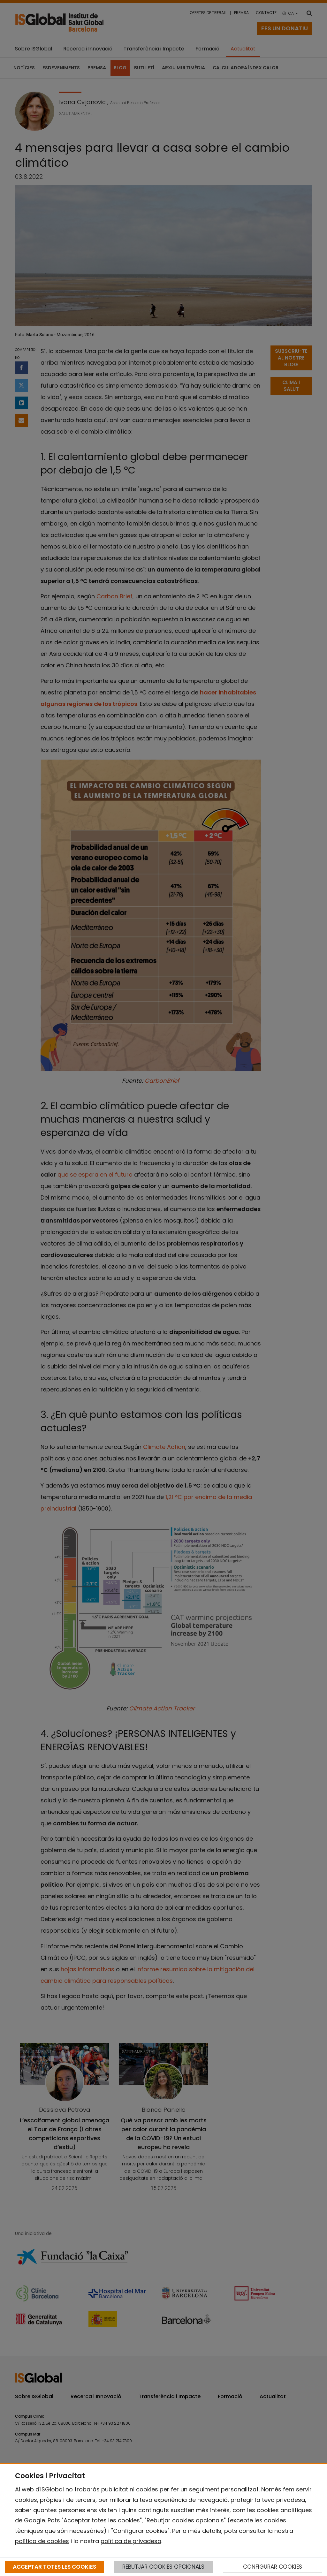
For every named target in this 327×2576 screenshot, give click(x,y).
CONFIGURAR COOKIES (272, 2567)
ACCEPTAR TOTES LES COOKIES (54, 2567)
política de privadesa (131, 2541)
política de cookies (42, 2541)
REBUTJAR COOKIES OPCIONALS (163, 2567)
